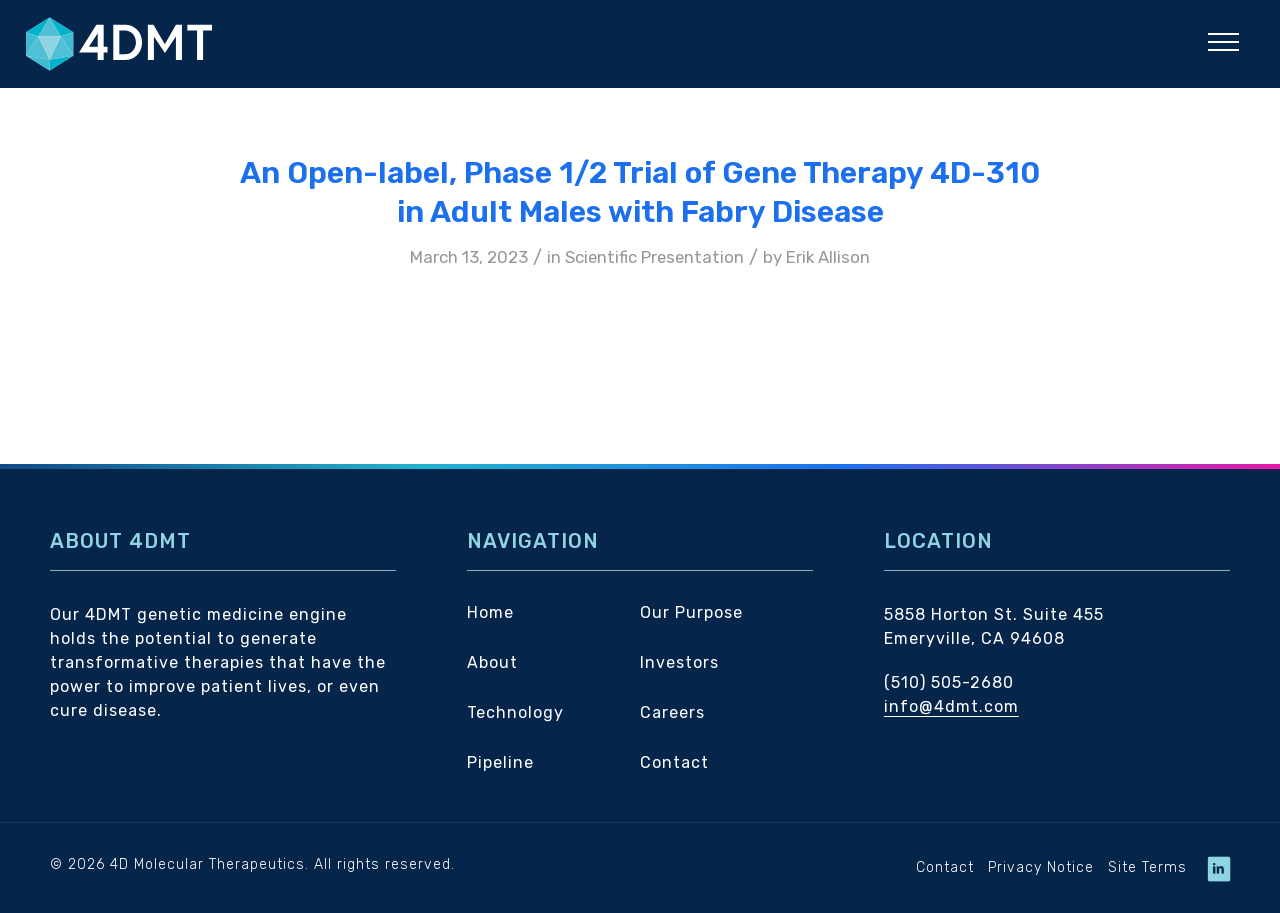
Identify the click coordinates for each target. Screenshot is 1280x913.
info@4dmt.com (951, 706)
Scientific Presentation (654, 257)
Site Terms (1147, 867)
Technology (515, 712)
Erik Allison (828, 257)
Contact (674, 762)
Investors (679, 662)
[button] (1223, 41)
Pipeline (500, 762)
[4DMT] (181, 44)
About (492, 662)
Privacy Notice (1041, 867)
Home (490, 612)
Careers (672, 712)
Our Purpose (691, 612)
